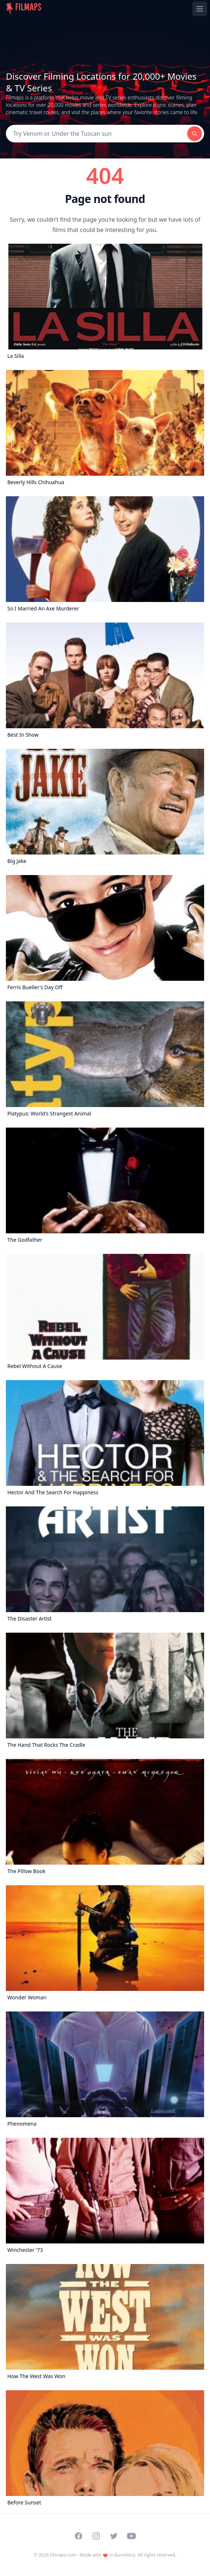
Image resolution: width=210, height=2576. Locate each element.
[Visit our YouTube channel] (131, 2536)
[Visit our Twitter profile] (113, 2536)
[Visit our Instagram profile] (96, 2536)
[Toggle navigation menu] (199, 8)
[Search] (96, 133)
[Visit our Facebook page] (78, 2536)
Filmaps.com (63, 2555)
